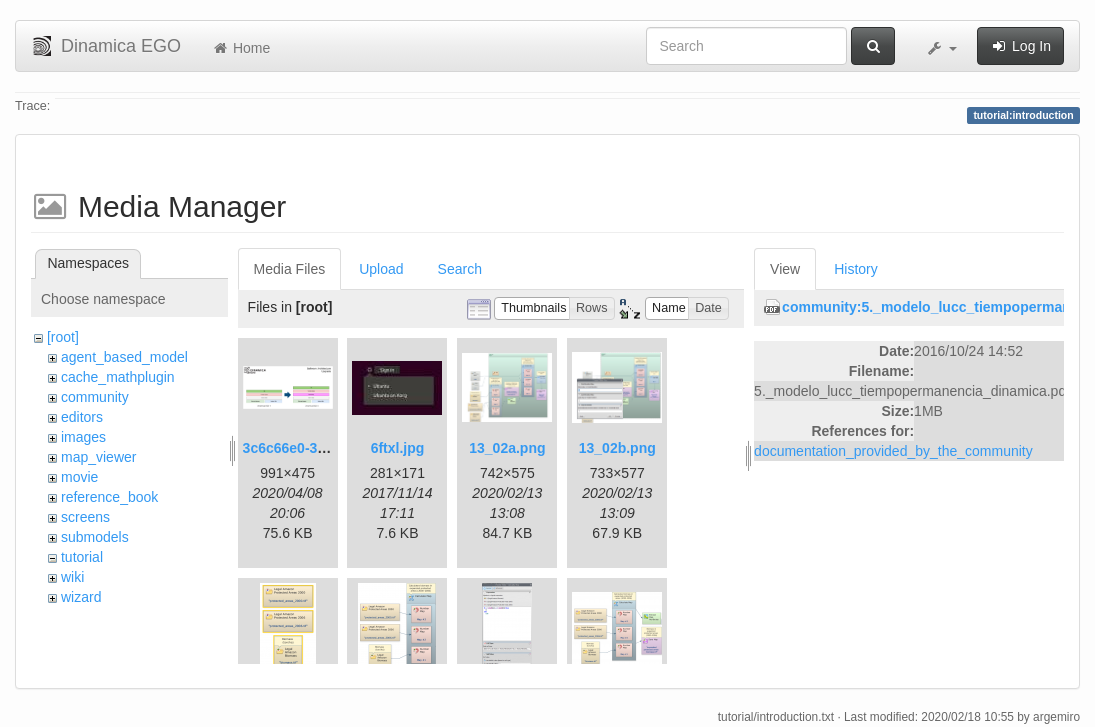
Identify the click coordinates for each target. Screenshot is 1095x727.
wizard (81, 597)
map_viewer (98, 457)
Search (460, 269)
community (95, 397)
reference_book (109, 497)
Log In (1020, 46)
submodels (95, 537)
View (785, 269)
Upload (381, 269)
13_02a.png (507, 448)
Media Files (290, 269)
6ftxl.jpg (398, 448)
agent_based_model (124, 357)
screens (85, 517)
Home (240, 48)
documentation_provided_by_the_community (893, 451)
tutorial (82, 557)
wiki (72, 577)
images (83, 437)
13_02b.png (617, 448)
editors (82, 417)
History (856, 269)
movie (79, 477)
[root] (63, 337)
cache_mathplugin (118, 377)
